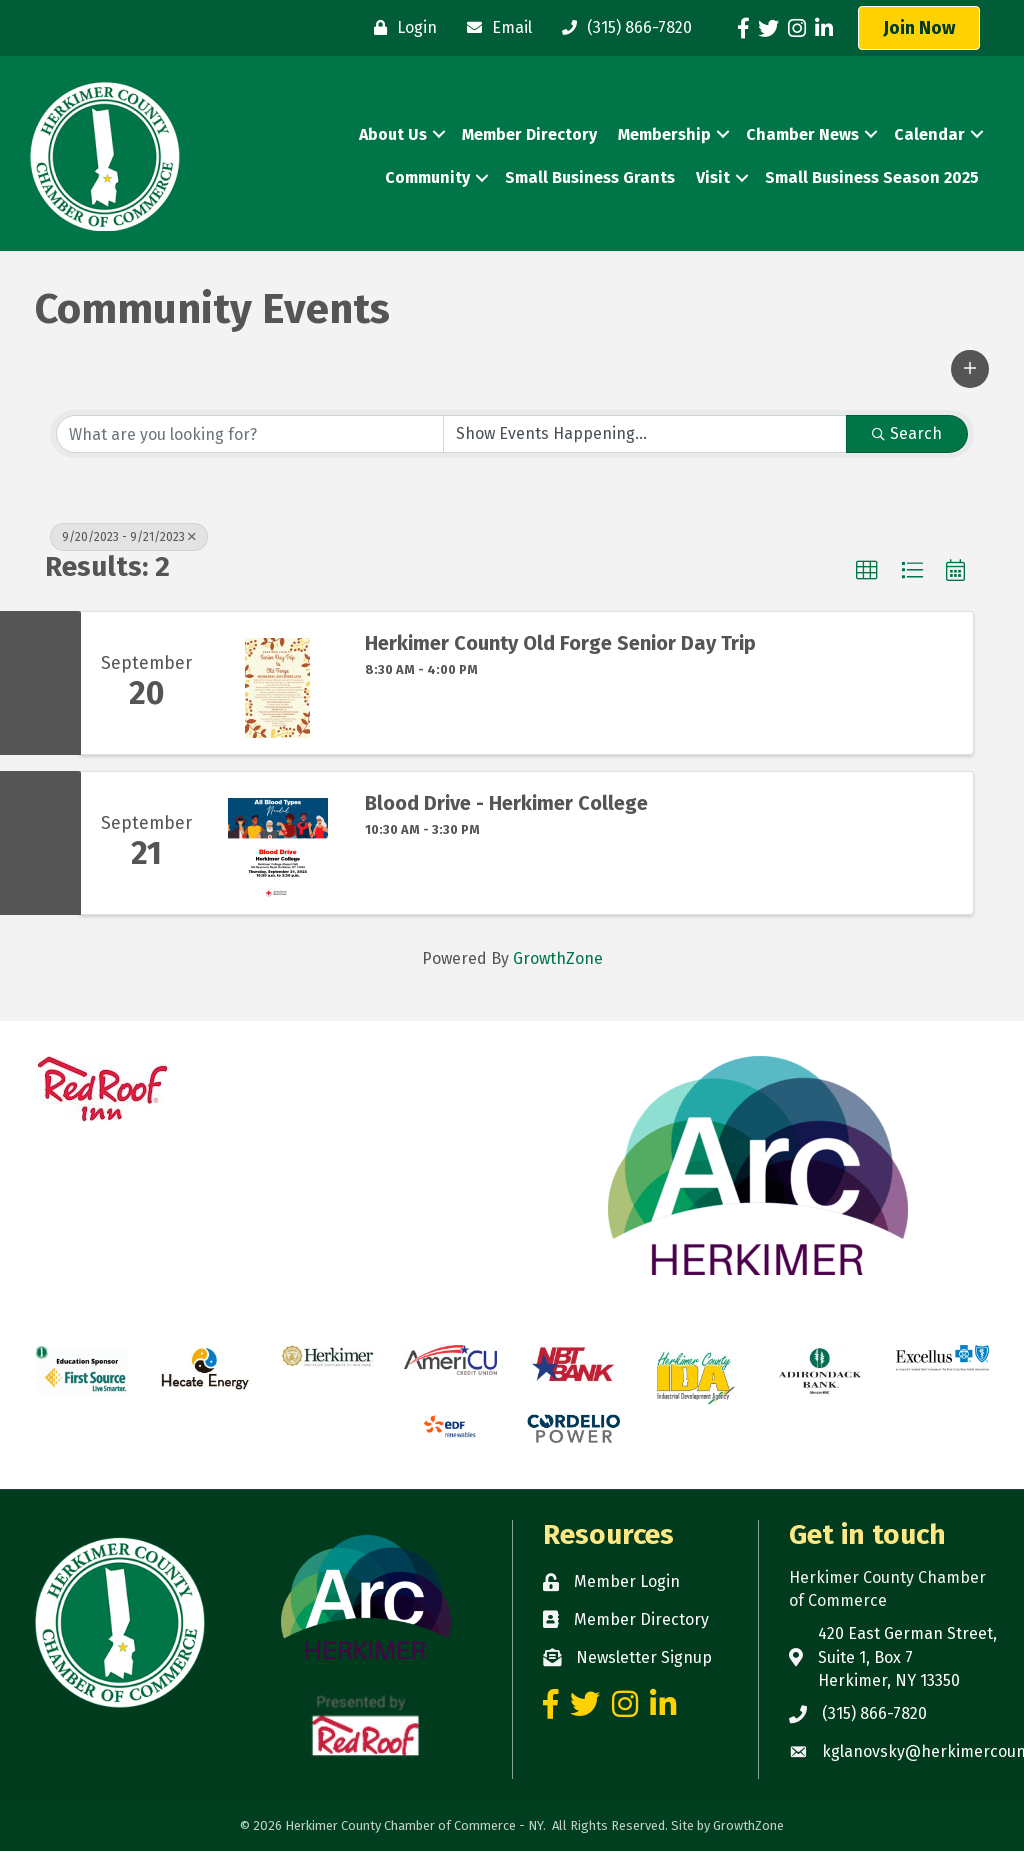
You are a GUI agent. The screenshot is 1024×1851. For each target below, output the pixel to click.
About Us (393, 134)
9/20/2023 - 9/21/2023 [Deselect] (129, 537)
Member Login (627, 1581)
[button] (919, 28)
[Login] (400, 28)
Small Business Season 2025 (872, 177)
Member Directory (529, 134)
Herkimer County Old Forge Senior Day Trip (560, 643)
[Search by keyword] (250, 434)
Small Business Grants (590, 177)
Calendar (929, 134)
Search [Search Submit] (907, 433)
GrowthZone (558, 958)
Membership (664, 134)
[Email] (494, 28)
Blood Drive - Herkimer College (506, 803)
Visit (713, 177)
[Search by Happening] (645, 434)
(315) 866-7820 (874, 1713)
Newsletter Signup (644, 1657)
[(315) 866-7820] (622, 28)
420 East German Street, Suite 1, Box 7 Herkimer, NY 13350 (907, 1656)
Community (427, 177)
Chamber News (802, 134)
